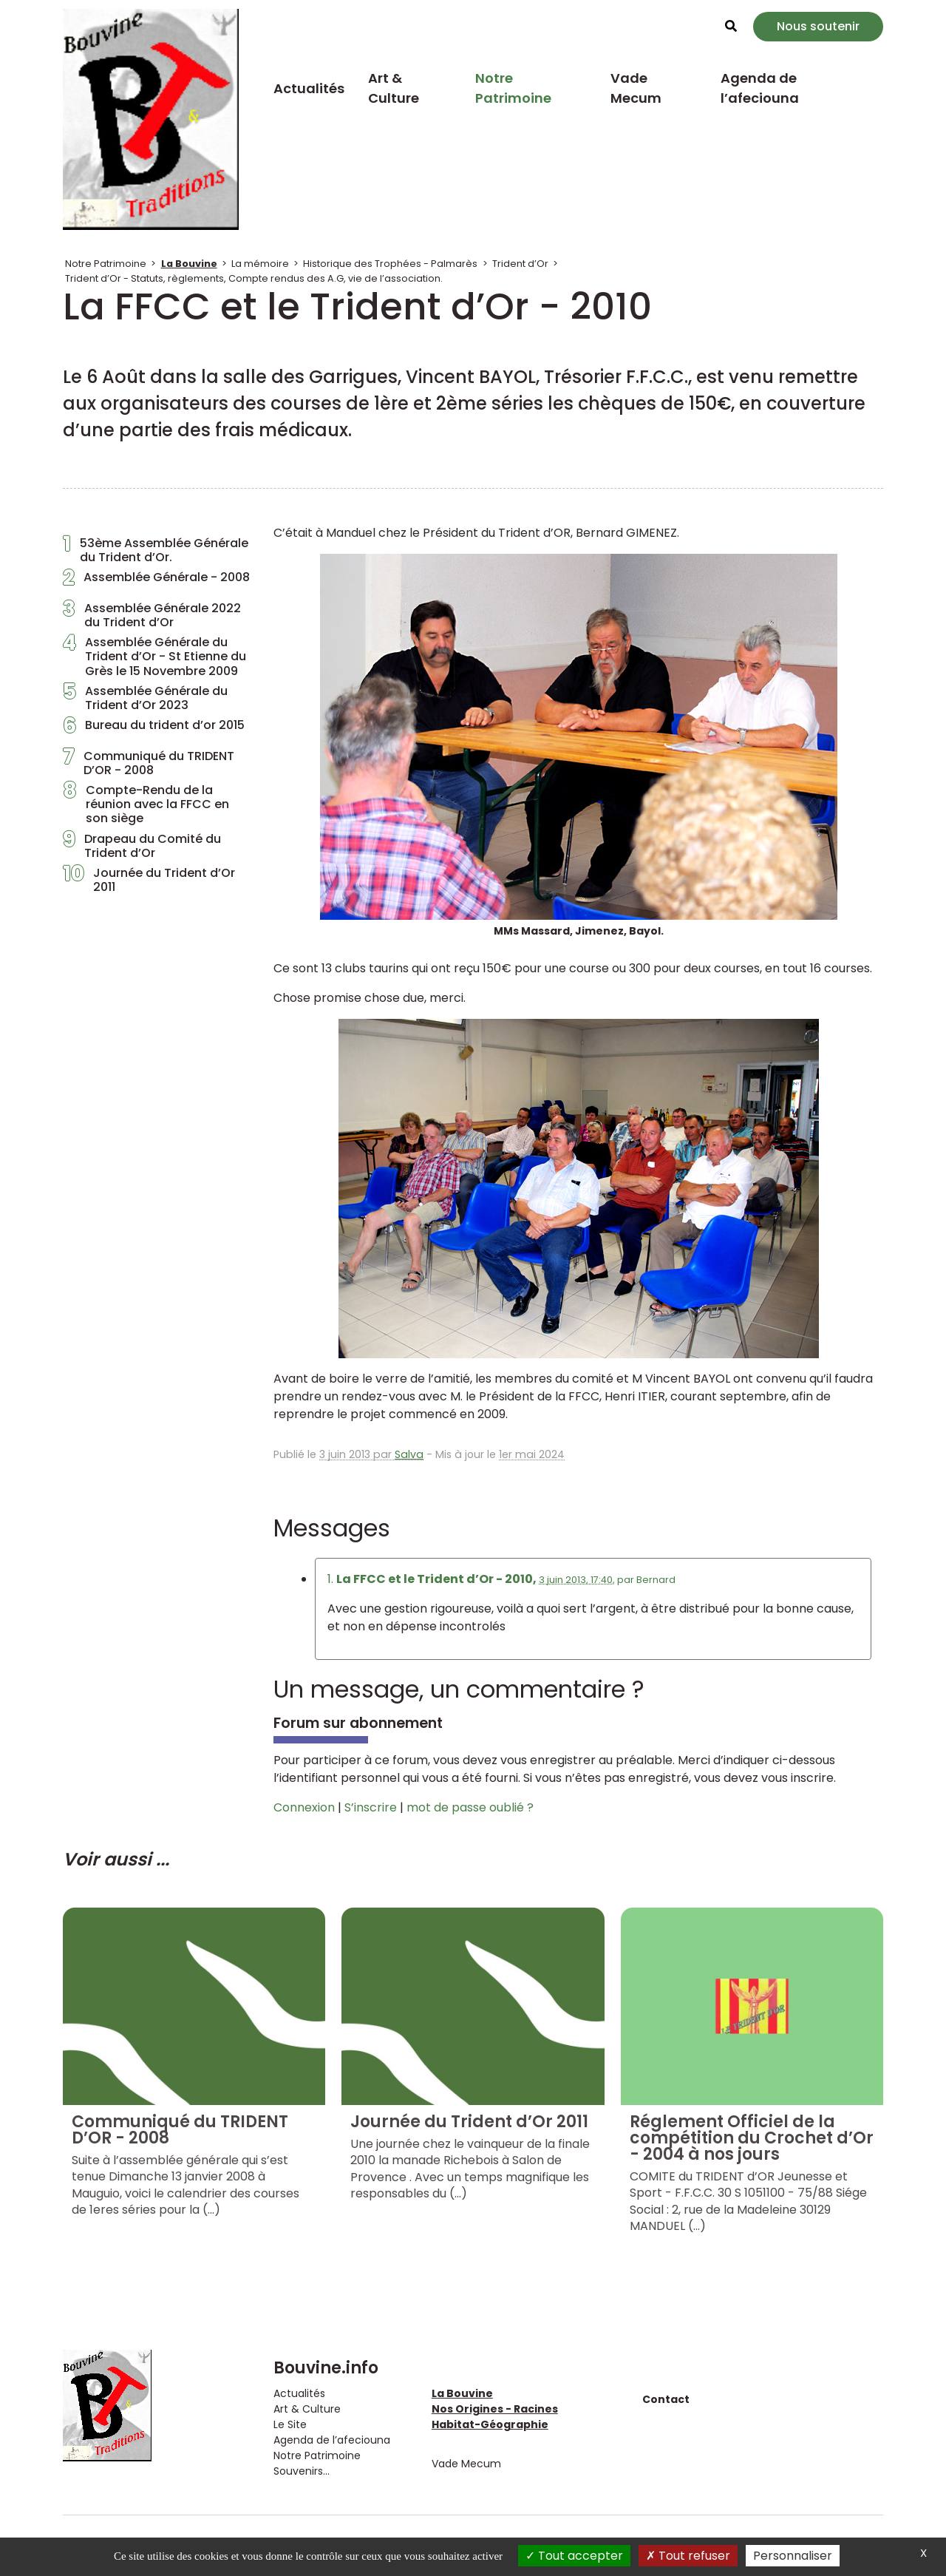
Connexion (304, 1807)
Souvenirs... (301, 2471)
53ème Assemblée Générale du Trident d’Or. (155, 550)
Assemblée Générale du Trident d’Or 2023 (145, 698)
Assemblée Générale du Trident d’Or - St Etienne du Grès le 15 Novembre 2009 (154, 656)
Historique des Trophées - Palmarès (390, 263)
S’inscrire (370, 1807)
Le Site (290, 2424)
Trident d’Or (520, 263)
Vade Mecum (635, 88)
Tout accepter (574, 2555)
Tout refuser (688, 2555)
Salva (409, 1454)
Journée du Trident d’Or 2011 (149, 880)
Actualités (308, 88)
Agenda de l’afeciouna (760, 88)
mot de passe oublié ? (470, 1807)
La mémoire (260, 263)
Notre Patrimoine (513, 88)
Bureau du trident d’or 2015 (154, 729)
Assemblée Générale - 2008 (156, 581)
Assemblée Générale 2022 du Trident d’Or (152, 615)
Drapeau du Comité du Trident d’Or (142, 846)
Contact (666, 2399)
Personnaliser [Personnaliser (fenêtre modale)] (792, 2555)
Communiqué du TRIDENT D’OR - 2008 (148, 763)
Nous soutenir (818, 26)
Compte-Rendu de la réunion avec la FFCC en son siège (146, 804)
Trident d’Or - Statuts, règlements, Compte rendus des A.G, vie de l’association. (254, 278)
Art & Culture (393, 88)
